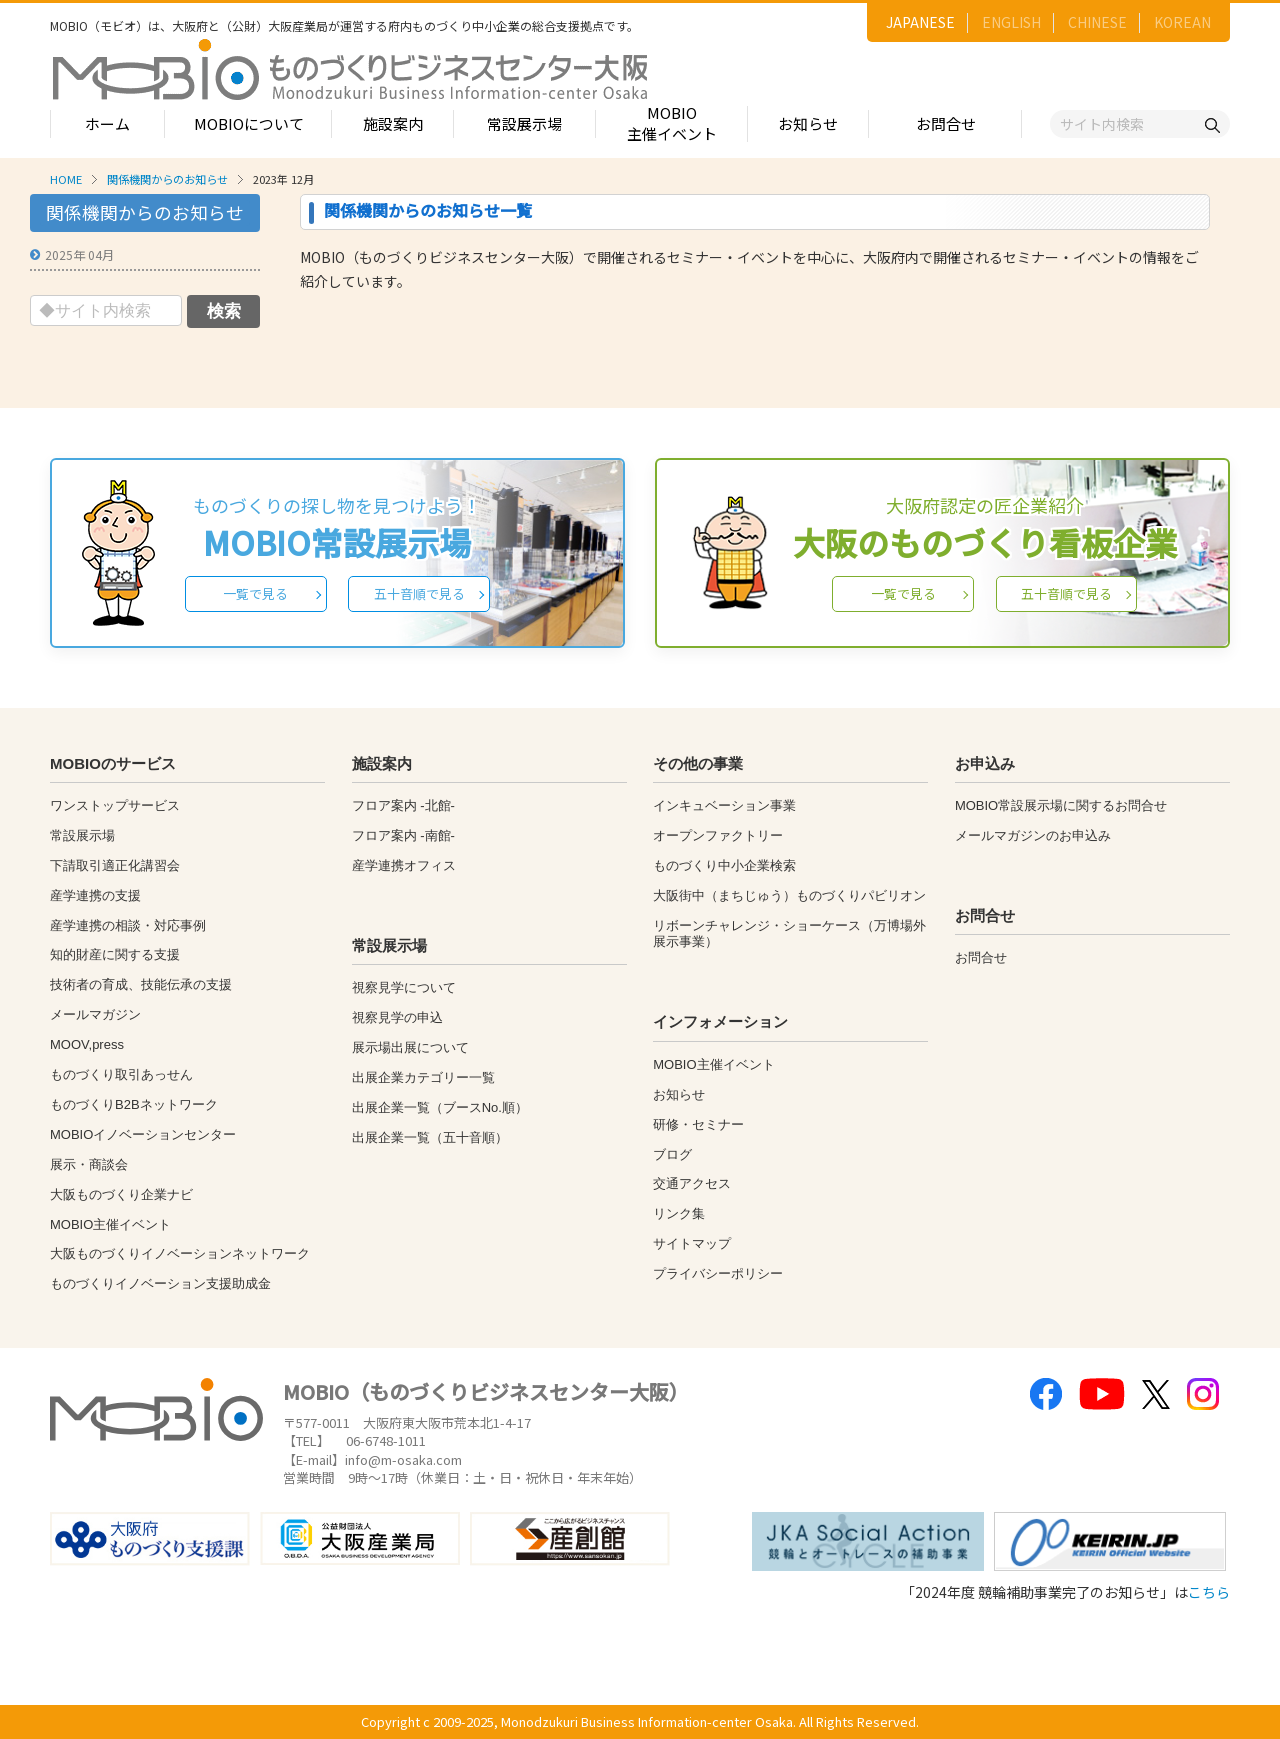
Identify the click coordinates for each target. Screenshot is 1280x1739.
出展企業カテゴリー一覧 (423, 1077)
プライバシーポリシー (718, 1273)
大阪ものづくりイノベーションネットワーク (180, 1253)
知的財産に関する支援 (115, 954)
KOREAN (1182, 22)
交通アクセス (692, 1183)
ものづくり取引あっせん (121, 1074)
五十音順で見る (419, 593)
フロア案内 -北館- (403, 805)
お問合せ (946, 123)
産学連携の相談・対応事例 (128, 925)
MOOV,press (87, 1044)
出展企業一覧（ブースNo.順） (440, 1107)
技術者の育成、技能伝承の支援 (141, 984)
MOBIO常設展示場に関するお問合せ (1061, 805)
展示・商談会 (89, 1164)
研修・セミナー (698, 1124)
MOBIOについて (249, 123)
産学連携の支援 (95, 895)
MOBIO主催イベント (672, 123)
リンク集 (679, 1213)
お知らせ (808, 123)
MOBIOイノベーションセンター (143, 1134)
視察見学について (404, 987)
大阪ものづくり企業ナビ (121, 1194)
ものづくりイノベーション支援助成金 (160, 1283)
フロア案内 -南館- (403, 835)
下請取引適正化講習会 (115, 865)
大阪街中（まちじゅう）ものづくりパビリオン (789, 895)
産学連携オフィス (404, 865)
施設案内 (393, 123)
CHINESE (1097, 22)
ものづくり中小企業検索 (724, 865)
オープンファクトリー (718, 835)
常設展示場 (524, 123)
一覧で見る (255, 593)
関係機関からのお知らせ (167, 179)
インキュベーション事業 (724, 805)
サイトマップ (692, 1243)
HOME (66, 179)
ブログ (672, 1154)
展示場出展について (410, 1047)
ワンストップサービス (115, 805)
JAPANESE (920, 22)
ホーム (107, 123)
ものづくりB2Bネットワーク (134, 1104)
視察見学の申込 (397, 1017)
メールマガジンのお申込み (1033, 835)
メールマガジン (95, 1014)
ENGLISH (1011, 22)
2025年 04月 (79, 254)
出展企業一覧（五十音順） (430, 1137)
